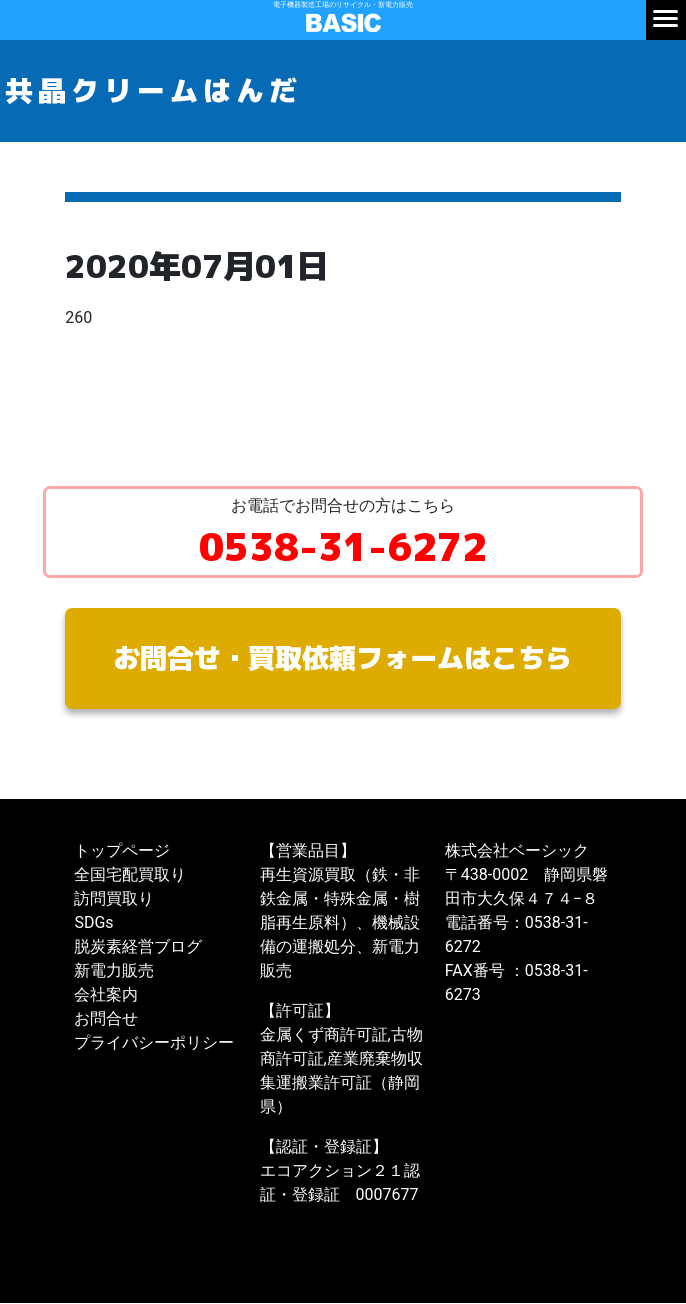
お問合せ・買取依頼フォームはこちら (343, 658)
